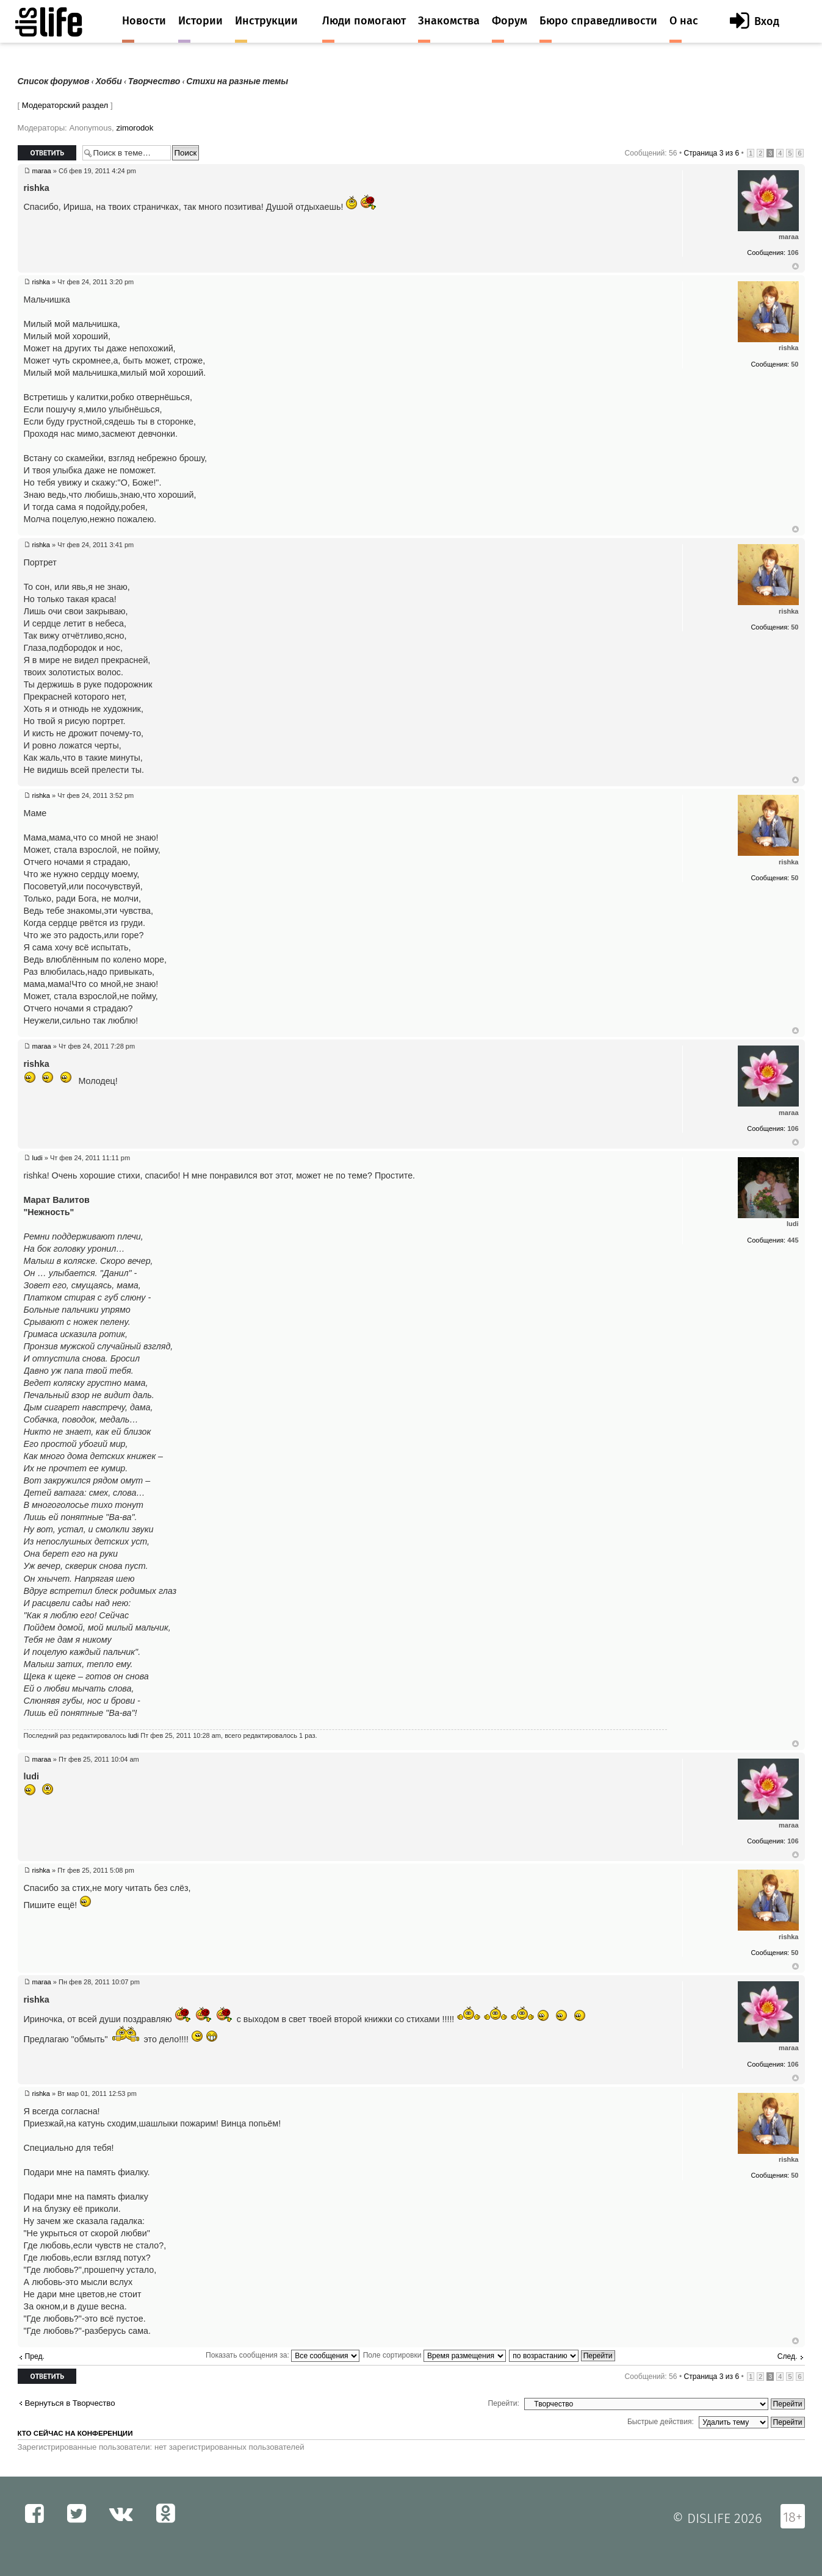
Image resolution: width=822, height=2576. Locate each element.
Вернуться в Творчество (70, 2403)
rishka (41, 281)
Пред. (35, 2356)
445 (792, 1240)
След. (787, 2356)
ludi (37, 1157)
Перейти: (503, 2403)
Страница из (711, 153)
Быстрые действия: (660, 2421)
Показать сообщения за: (282, 2355)
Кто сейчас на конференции (75, 2433)
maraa (41, 170)
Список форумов (54, 81)
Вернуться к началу (795, 267)
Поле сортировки (434, 2355)
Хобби (109, 81)
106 (792, 252)
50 (794, 364)
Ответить (47, 152)
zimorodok (134, 127)
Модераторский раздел (65, 105)
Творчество (154, 81)
